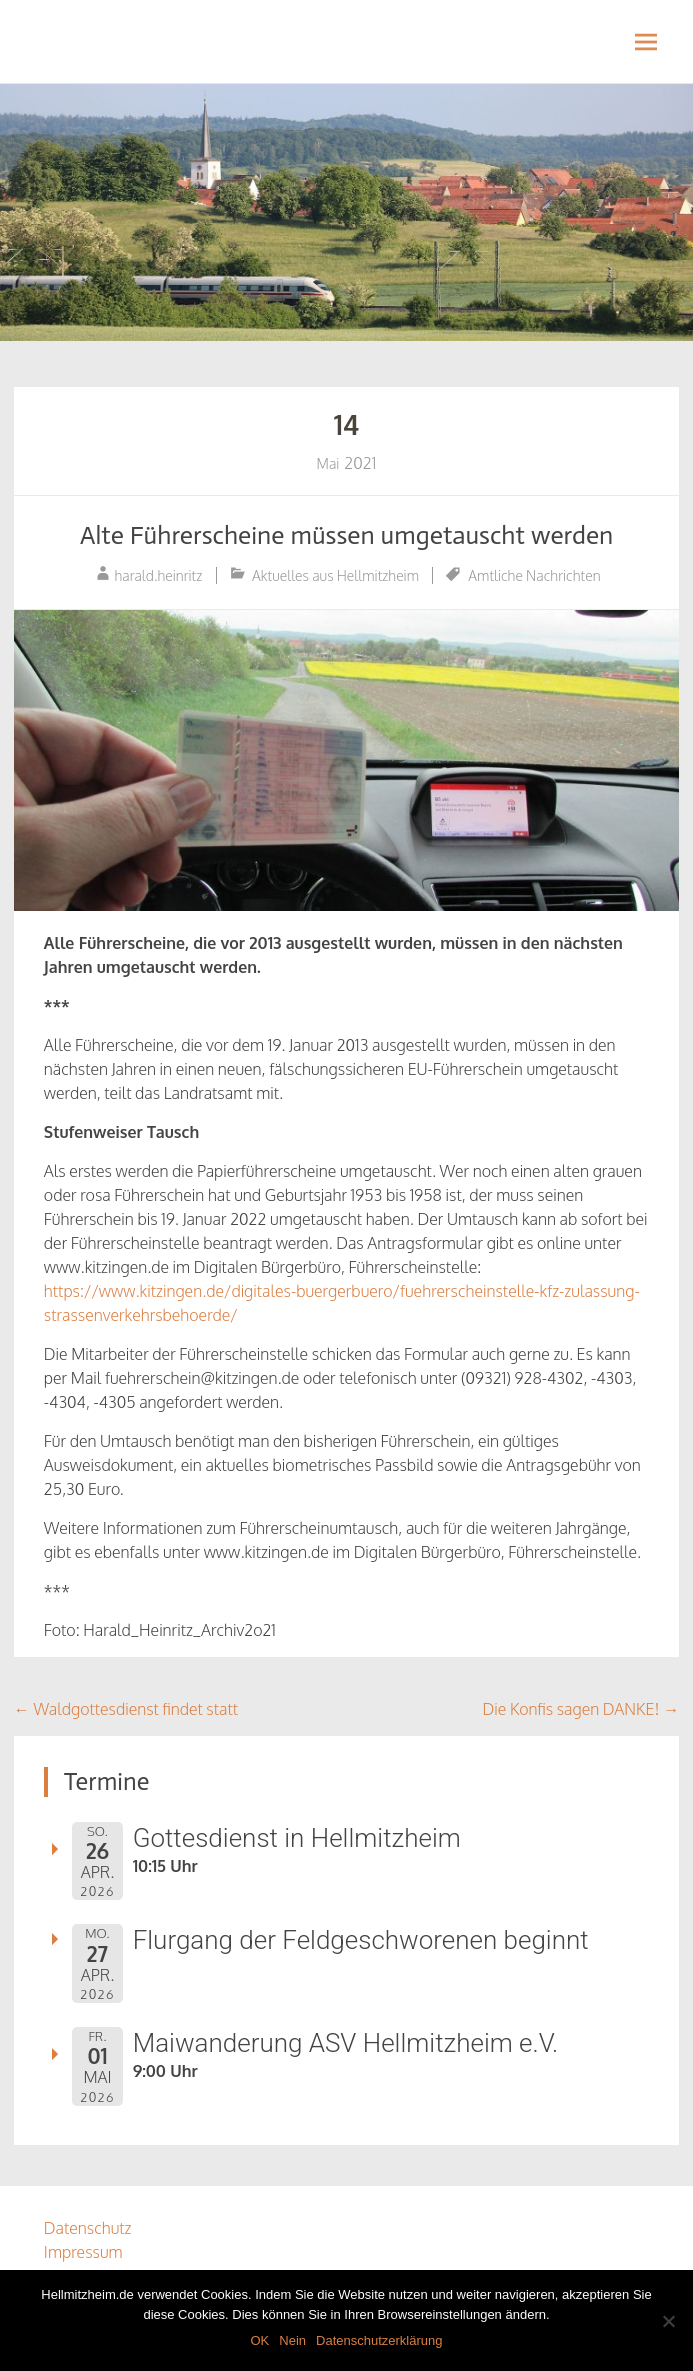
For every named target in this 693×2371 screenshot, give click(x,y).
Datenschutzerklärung (379, 2340)
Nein (292, 2340)
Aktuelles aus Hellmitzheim (335, 575)
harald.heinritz (158, 575)
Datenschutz (88, 2228)
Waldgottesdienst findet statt (126, 1709)
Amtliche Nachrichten (534, 575)
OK (259, 2340)
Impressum (83, 2252)
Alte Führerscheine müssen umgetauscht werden (347, 535)
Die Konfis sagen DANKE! (581, 1709)
